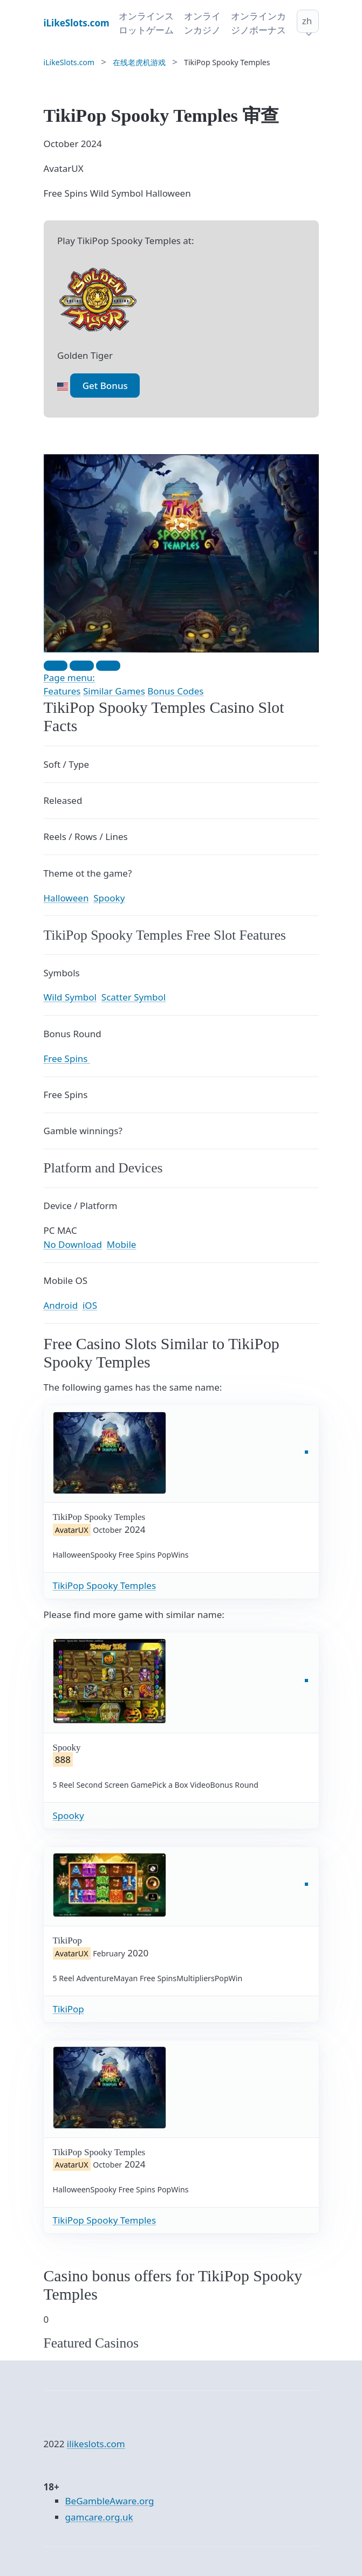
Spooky (68, 1815)
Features (62, 691)
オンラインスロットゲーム (146, 23)
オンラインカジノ (202, 23)
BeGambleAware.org (109, 2501)
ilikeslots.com (96, 2444)
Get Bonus (105, 385)
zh (307, 21)
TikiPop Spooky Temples (104, 1585)
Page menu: (69, 677)
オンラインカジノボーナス (258, 23)
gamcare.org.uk (99, 2517)
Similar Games (114, 691)
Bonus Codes (175, 691)
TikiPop (68, 2009)
